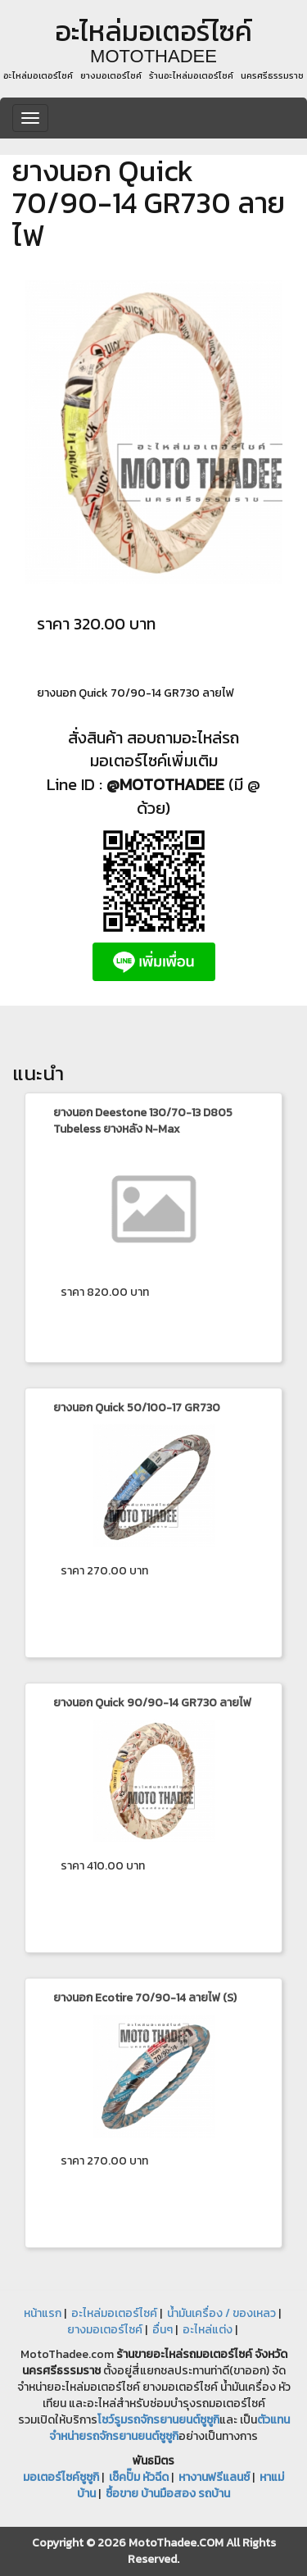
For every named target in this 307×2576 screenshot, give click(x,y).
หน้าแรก (42, 2313)
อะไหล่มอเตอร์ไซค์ (114, 2313)
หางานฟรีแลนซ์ (214, 2477)
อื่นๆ (162, 2329)
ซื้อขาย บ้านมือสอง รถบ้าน (168, 2493)
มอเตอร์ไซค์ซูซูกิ (61, 2477)
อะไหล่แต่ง (208, 2329)
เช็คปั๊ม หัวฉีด (139, 2477)
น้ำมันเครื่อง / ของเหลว (221, 2313)
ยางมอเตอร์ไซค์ (104, 2329)
